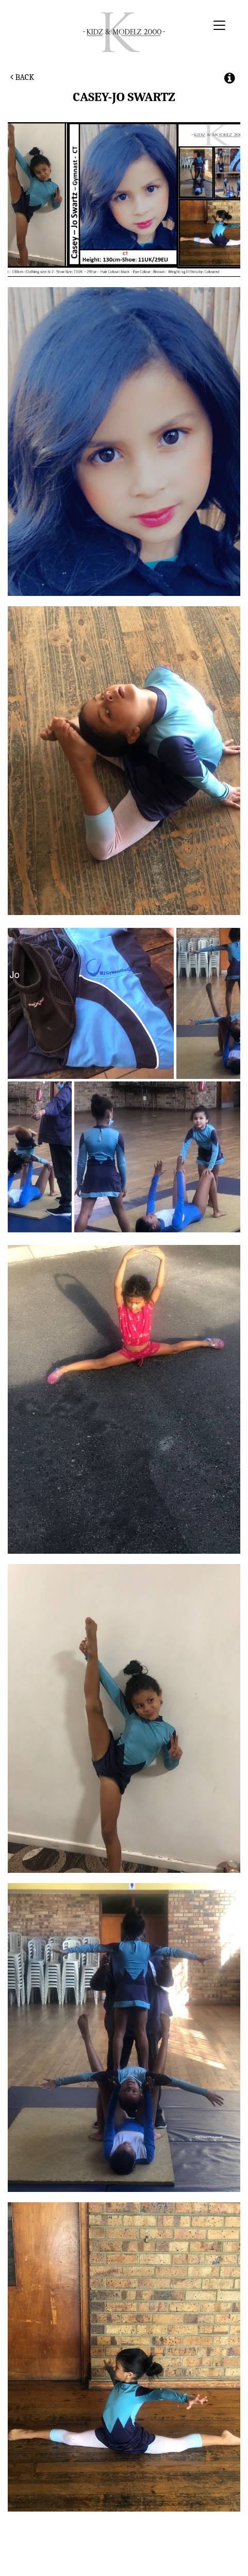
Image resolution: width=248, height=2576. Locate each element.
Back (22, 77)
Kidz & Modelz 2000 (124, 32)
